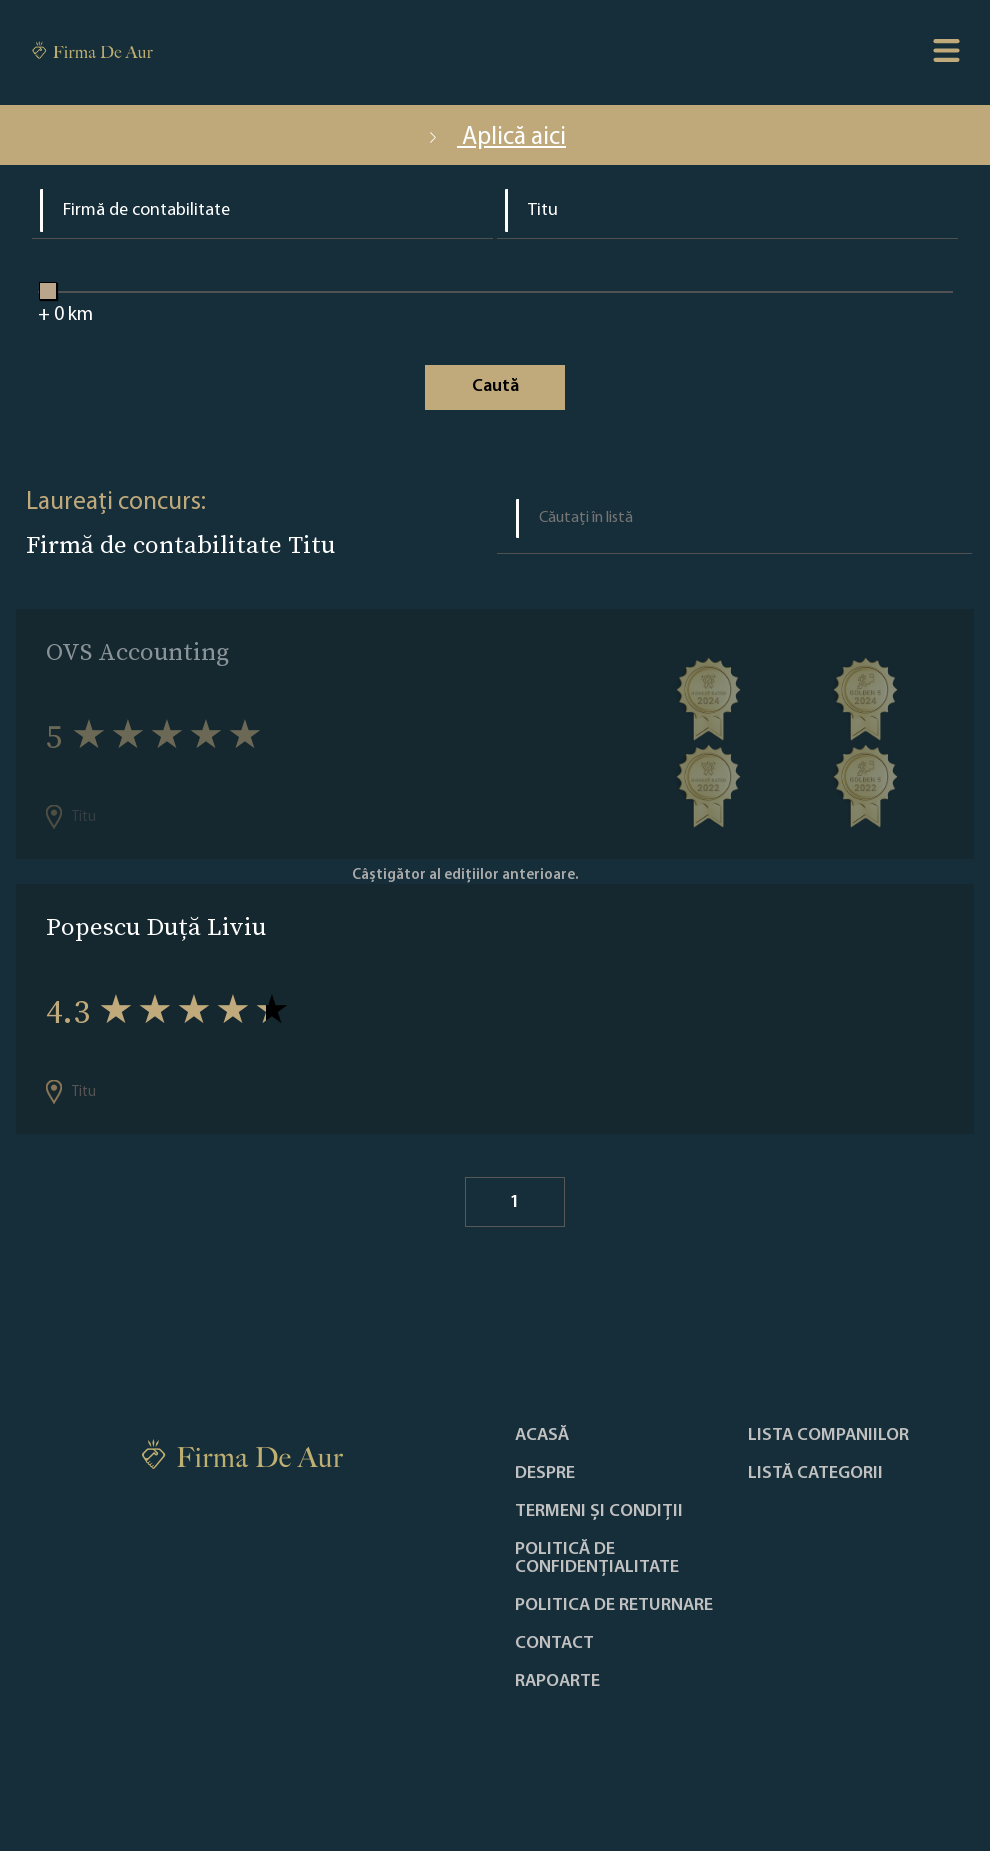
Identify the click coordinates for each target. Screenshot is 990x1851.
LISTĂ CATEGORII (815, 1474)
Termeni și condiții (599, 1512)
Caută (495, 386)
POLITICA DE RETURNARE (614, 1606)
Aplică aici (495, 137)
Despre (545, 1474)
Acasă (542, 1436)
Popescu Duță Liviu (156, 926)
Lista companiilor (828, 1436)
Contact (554, 1644)
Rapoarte (557, 1682)
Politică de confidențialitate (597, 1559)
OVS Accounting (137, 651)
